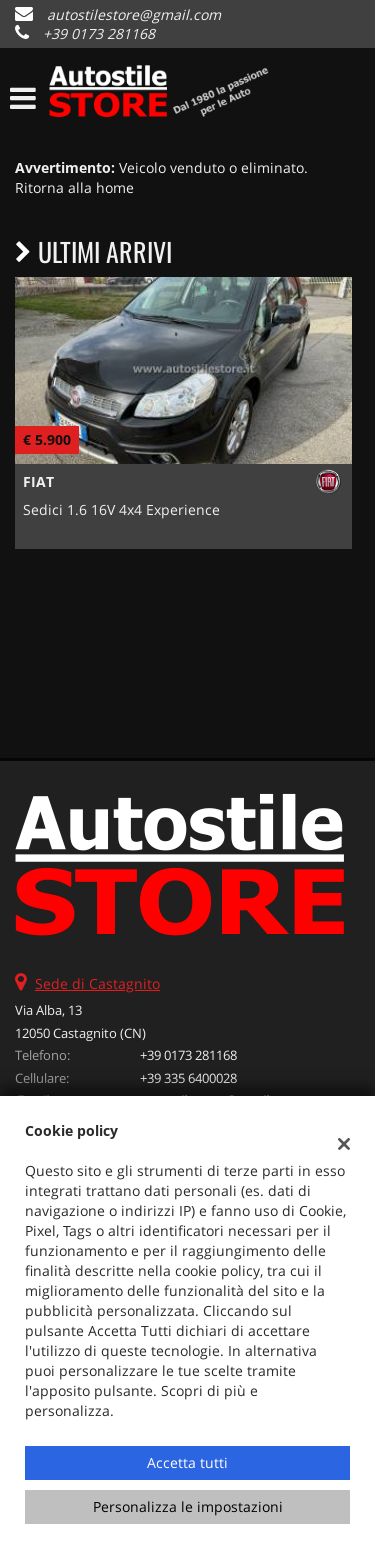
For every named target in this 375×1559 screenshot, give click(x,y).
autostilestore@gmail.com (134, 14)
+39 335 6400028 (188, 1078)
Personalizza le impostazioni (188, 1506)
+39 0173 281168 (99, 33)
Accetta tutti (187, 1462)
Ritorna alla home (74, 187)
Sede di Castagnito (97, 983)
